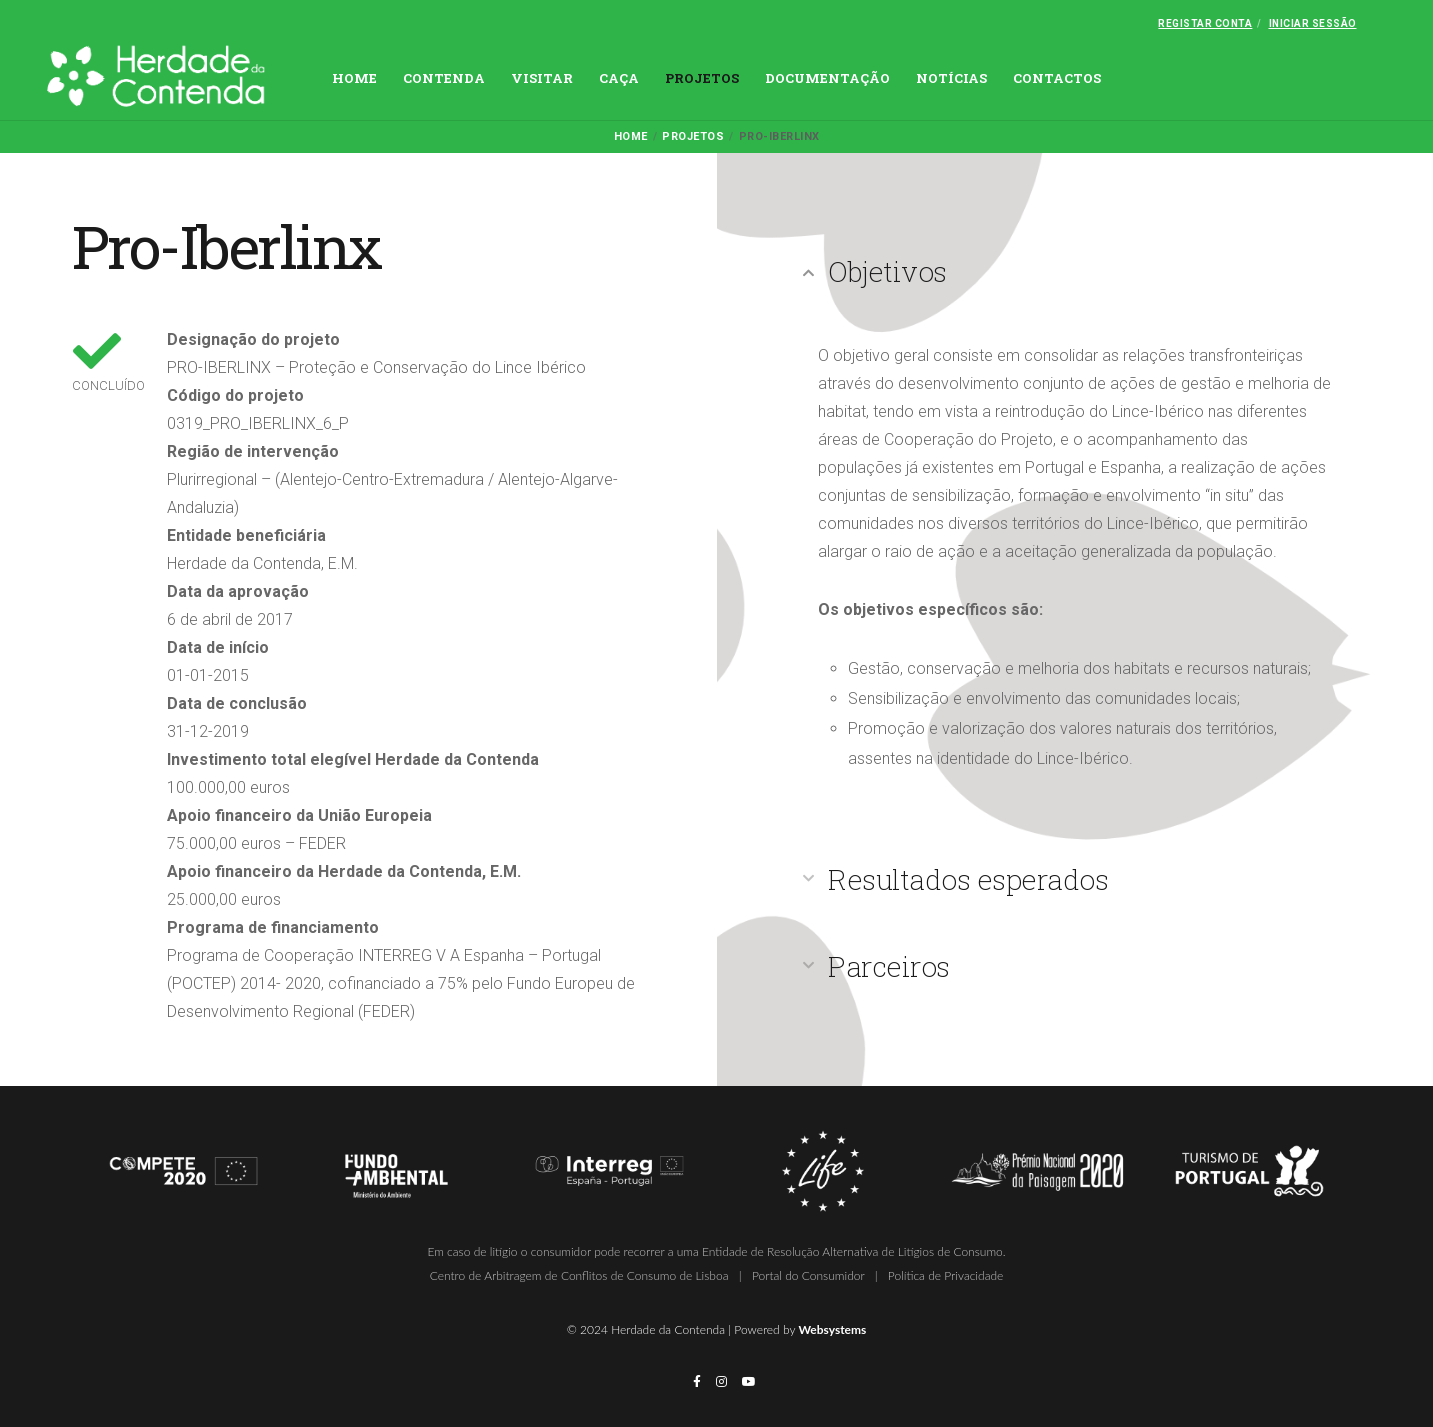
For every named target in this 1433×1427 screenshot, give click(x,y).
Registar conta (1205, 23)
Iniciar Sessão (1313, 23)
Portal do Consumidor (808, 1275)
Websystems (832, 1329)
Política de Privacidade (945, 1275)
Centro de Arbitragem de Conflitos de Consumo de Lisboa (579, 1275)
